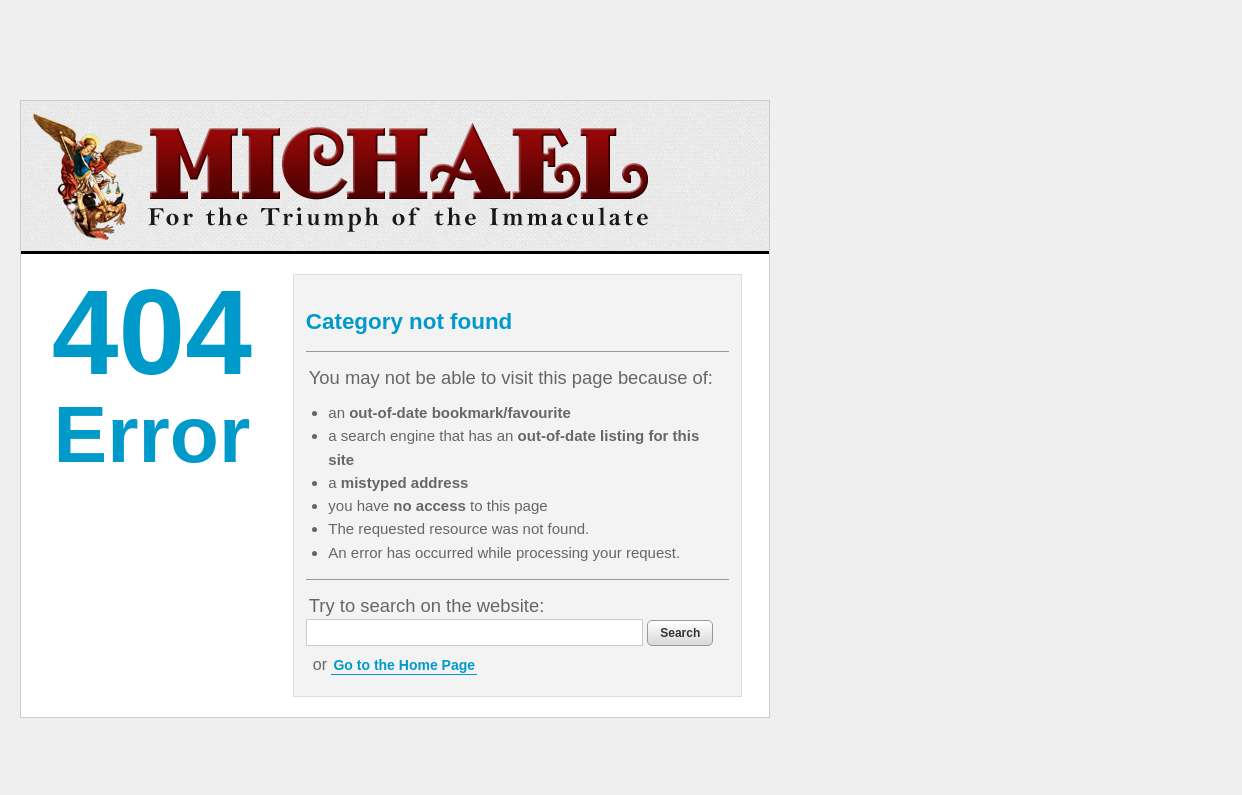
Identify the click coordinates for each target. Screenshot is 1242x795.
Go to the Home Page (404, 665)
